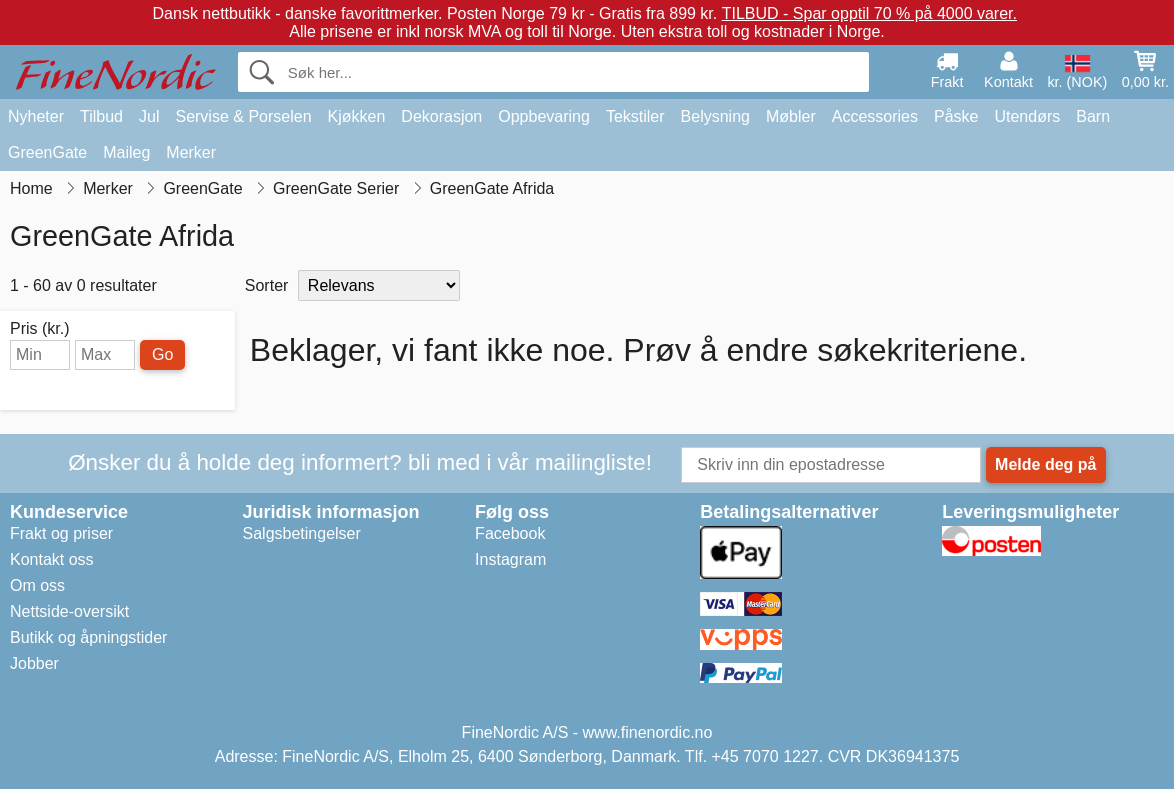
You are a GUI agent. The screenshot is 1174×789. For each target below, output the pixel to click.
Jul (149, 116)
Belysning (715, 116)
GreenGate (47, 152)
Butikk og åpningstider (88, 637)
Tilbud (101, 116)
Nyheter (36, 116)
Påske (956, 116)
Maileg (126, 152)
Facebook (510, 533)
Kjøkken (357, 116)
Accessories (875, 116)
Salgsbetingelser (302, 533)
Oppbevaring (544, 116)
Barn (1093, 116)
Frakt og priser (61, 533)
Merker (191, 152)
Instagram (510, 559)
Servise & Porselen (243, 116)
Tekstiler (635, 116)
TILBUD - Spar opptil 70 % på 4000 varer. (869, 13)
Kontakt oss (52, 559)
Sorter (267, 285)
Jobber (34, 663)
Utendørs (1027, 116)
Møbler (791, 116)
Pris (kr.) (40, 329)
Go (162, 354)
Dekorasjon (441, 116)
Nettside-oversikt (69, 611)
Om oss (37, 585)
